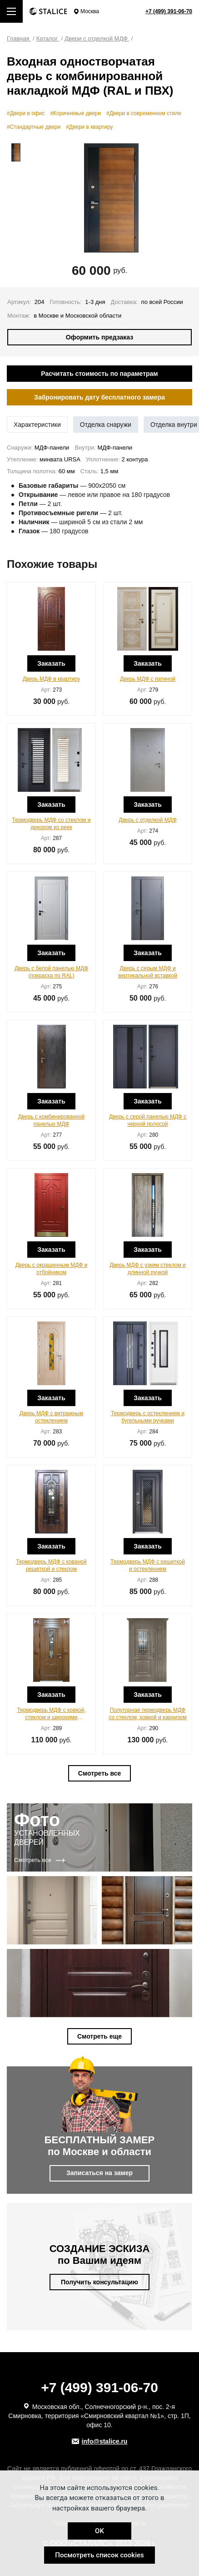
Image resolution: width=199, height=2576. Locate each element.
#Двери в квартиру (89, 127)
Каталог (48, 38)
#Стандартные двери (33, 127)
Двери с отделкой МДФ (97, 38)
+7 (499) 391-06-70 (168, 11)
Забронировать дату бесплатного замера (99, 397)
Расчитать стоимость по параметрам (99, 373)
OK (99, 2531)
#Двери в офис (26, 113)
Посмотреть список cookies (99, 2555)
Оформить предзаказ (100, 337)
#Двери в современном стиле (143, 113)
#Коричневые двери (75, 113)
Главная (19, 38)
